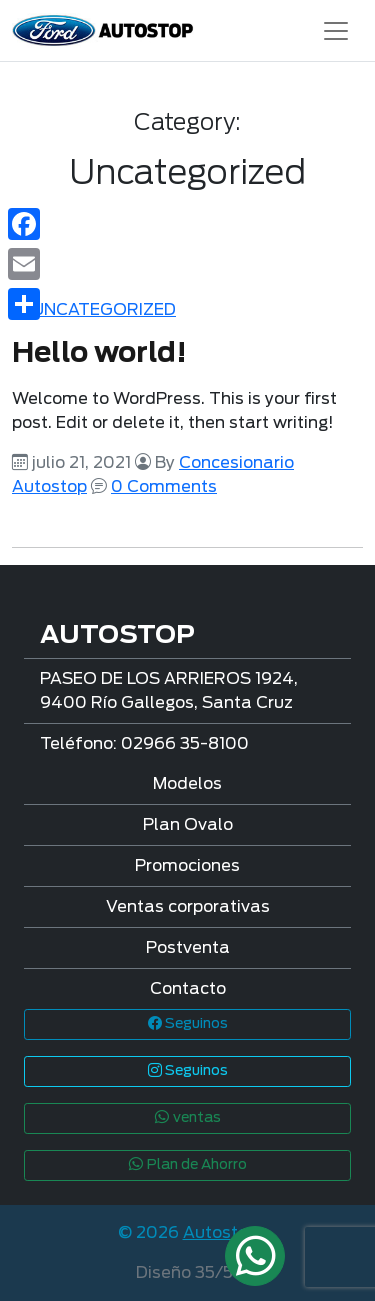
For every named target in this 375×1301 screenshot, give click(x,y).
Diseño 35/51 (187, 1273)
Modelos (187, 784)
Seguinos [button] (188, 1024)
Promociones (187, 866)
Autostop (220, 1233)
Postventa (188, 948)
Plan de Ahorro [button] (187, 1165)
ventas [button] (187, 1118)
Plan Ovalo (188, 825)
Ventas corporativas (188, 907)
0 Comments (164, 487)
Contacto (188, 989)
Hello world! (99, 354)
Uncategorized (104, 310)
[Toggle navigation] (336, 31)
